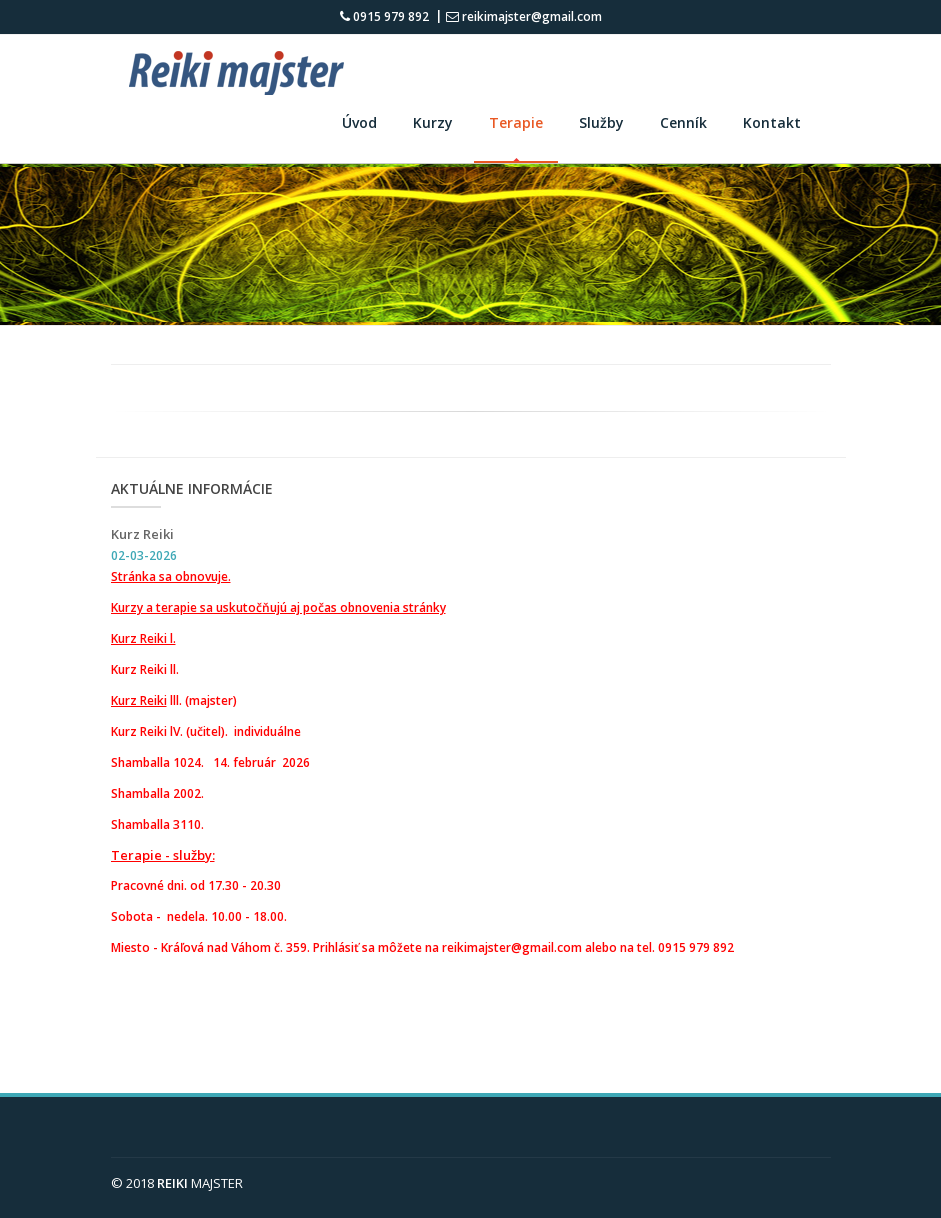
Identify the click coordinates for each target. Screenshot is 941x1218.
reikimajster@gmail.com (524, 16)
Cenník (683, 122)
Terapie (516, 122)
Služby (601, 122)
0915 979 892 (384, 16)
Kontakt (772, 122)
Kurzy (433, 122)
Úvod (359, 122)
